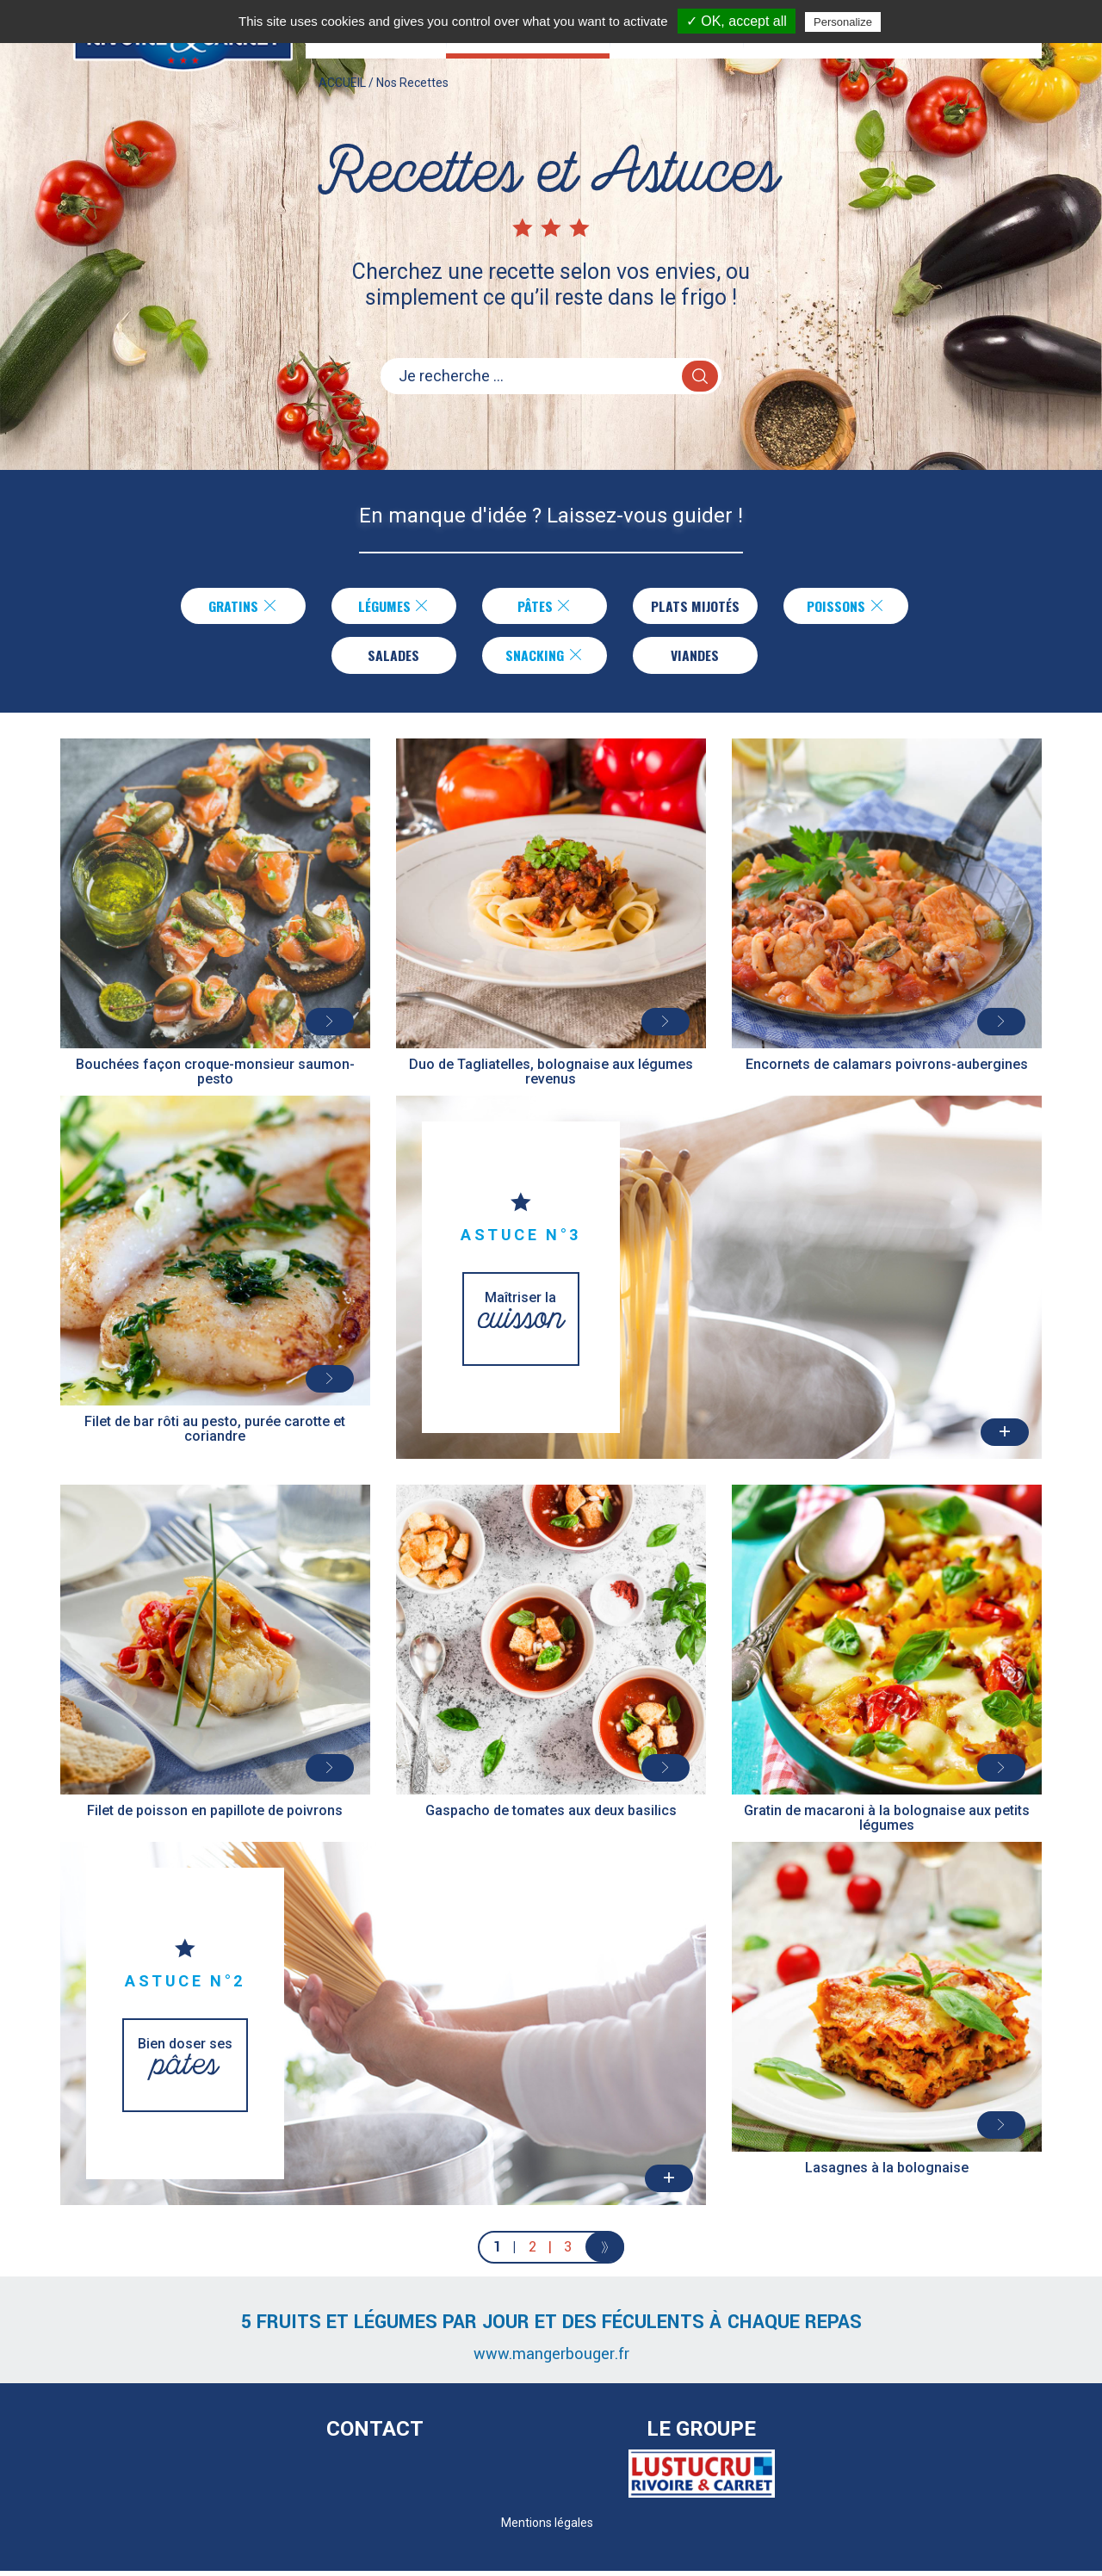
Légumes (390, 607)
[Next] (604, 2252)
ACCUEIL (342, 98)
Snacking (544, 658)
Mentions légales (547, 2528)
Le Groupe (701, 2435)
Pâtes (541, 607)
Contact (375, 2435)
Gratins (240, 607)
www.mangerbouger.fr (551, 2359)
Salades (393, 658)
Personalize (843, 21)
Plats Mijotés (695, 607)
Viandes (695, 658)
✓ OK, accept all (736, 21)
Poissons (849, 607)
